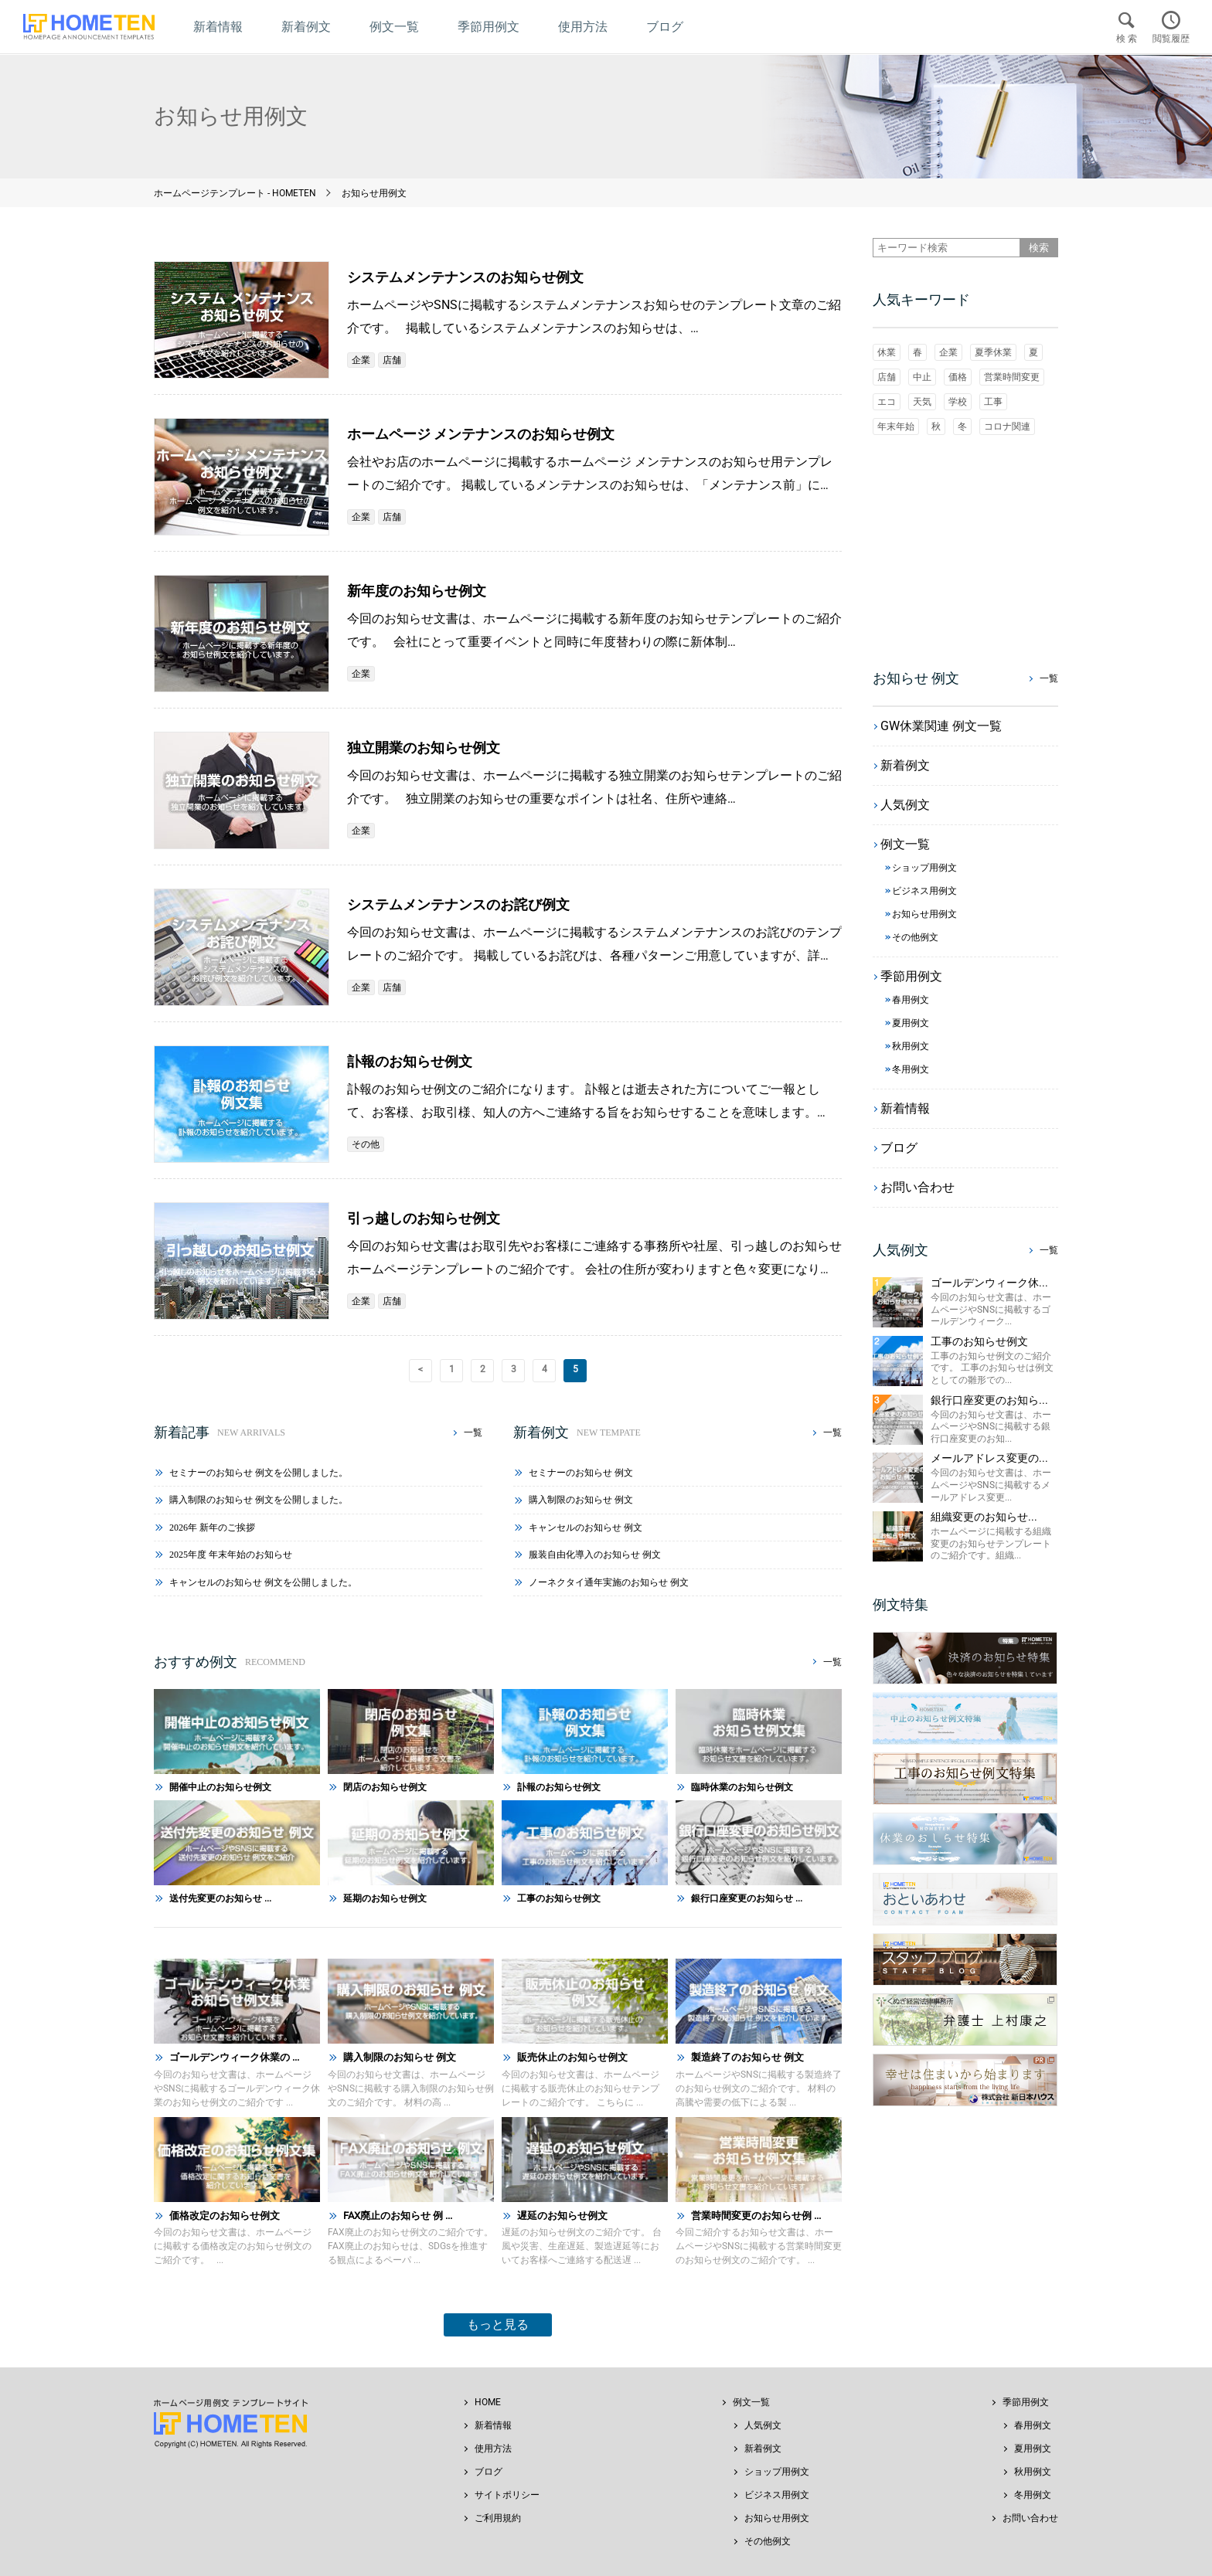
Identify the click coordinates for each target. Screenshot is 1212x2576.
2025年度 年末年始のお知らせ (230, 1554)
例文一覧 (751, 2402)
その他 (366, 1144)
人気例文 (762, 2425)
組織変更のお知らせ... (984, 1516)
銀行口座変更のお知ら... (989, 1400)
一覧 (473, 1432)
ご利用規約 (498, 2518)
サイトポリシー (507, 2494)
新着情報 (493, 2425)
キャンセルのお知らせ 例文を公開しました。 (263, 1582)
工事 (993, 401)
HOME (488, 2402)
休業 (886, 352)
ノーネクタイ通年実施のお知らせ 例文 (609, 1582)
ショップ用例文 (776, 2471)
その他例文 (767, 2541)
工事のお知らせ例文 (979, 1341)
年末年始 (895, 426)
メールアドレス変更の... (989, 1458)
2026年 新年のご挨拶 (212, 1527)
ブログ (488, 2471)
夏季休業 (993, 352)
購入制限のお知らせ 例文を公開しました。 (258, 1499)
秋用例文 (1032, 2471)
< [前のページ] (420, 1369)
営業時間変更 (1012, 377)
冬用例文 (1032, 2494)
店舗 (392, 360)
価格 (957, 377)
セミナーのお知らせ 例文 (581, 1472)
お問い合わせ (1030, 2518)
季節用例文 (1026, 2402)
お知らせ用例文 (776, 2518)
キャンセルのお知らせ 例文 (585, 1527)
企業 (361, 360)
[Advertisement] (965, 551)
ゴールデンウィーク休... (989, 1282)
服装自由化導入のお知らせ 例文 (595, 1554)
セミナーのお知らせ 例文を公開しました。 (258, 1472)
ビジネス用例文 (776, 2494)
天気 (922, 401)
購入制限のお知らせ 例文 (581, 1499)
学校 (957, 401)
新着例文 (762, 2448)
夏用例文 (1032, 2448)
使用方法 (493, 2448)
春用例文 (1032, 2425)
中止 (922, 377)
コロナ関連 (1007, 426)
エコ (886, 401)
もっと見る (498, 2324)
